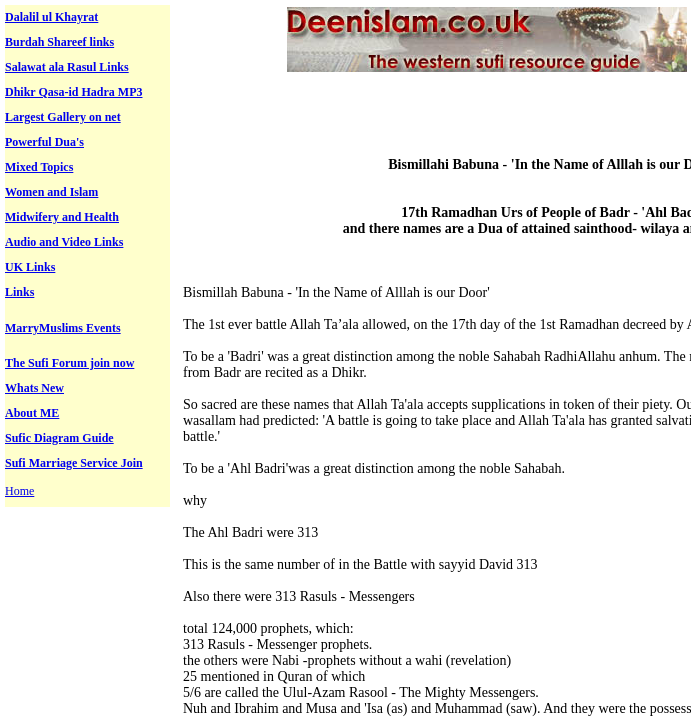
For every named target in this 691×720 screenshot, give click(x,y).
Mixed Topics (39, 167)
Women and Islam (51, 192)
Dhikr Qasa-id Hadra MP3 (73, 92)
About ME (32, 413)
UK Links (30, 267)
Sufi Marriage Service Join (74, 463)
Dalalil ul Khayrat (51, 17)
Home (19, 491)
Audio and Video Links (64, 242)
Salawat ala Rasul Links (67, 67)
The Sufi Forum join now (69, 363)
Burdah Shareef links (59, 42)
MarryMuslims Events (63, 328)
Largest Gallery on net (63, 117)
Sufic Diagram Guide (59, 438)
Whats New (34, 388)
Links (19, 292)
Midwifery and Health (62, 217)
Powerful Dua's (44, 142)
